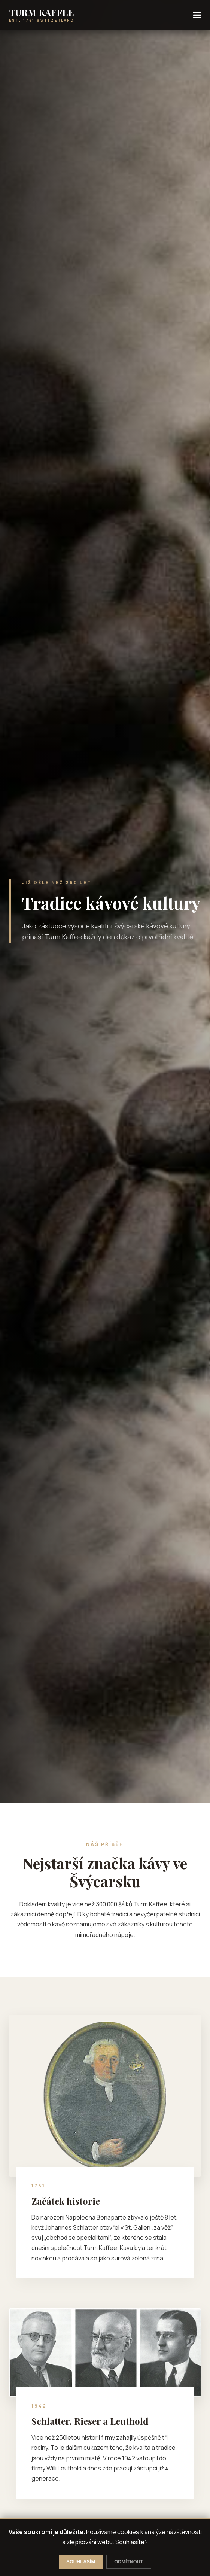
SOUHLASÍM (80, 2561)
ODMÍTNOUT (128, 2561)
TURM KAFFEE (41, 12)
